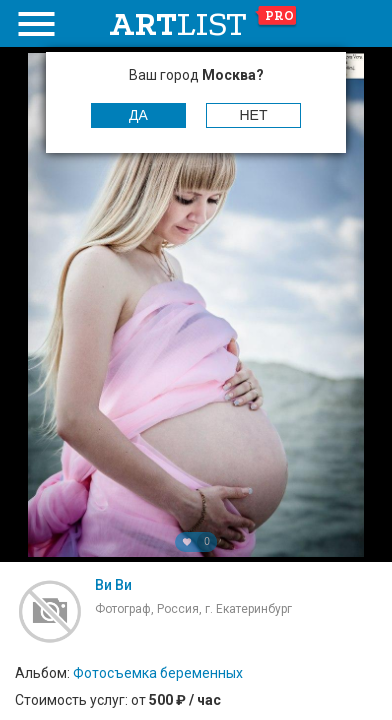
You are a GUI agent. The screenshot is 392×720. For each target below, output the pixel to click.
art (203, 24)
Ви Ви (113, 585)
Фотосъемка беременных (158, 673)
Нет (254, 115)
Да (138, 115)
